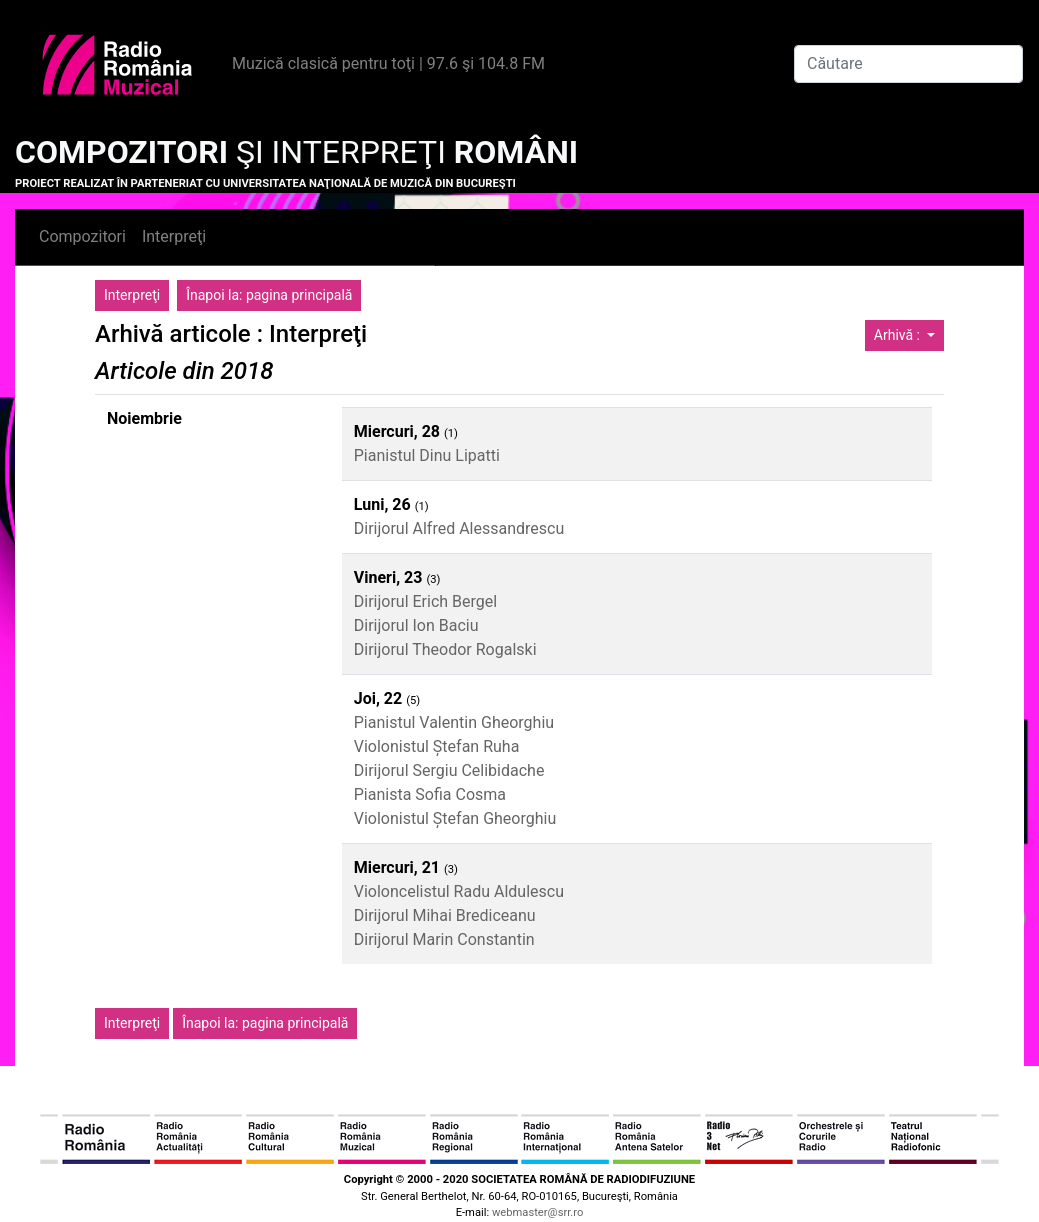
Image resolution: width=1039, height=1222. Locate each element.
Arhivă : (899, 335)
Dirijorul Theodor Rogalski (445, 649)
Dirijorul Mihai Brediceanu (445, 915)
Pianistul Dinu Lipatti (427, 455)
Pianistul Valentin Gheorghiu (454, 722)
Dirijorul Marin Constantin (444, 939)
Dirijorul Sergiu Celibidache (449, 770)
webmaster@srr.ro (537, 1212)
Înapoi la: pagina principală (269, 295)
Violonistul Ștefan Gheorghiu (455, 818)
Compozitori (82, 236)
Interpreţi (174, 236)
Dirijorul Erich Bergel (425, 601)
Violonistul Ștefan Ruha (437, 746)
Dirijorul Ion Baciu (416, 625)
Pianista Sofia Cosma (430, 794)
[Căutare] (908, 64)
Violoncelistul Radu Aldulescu (459, 891)
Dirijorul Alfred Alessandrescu (459, 528)
